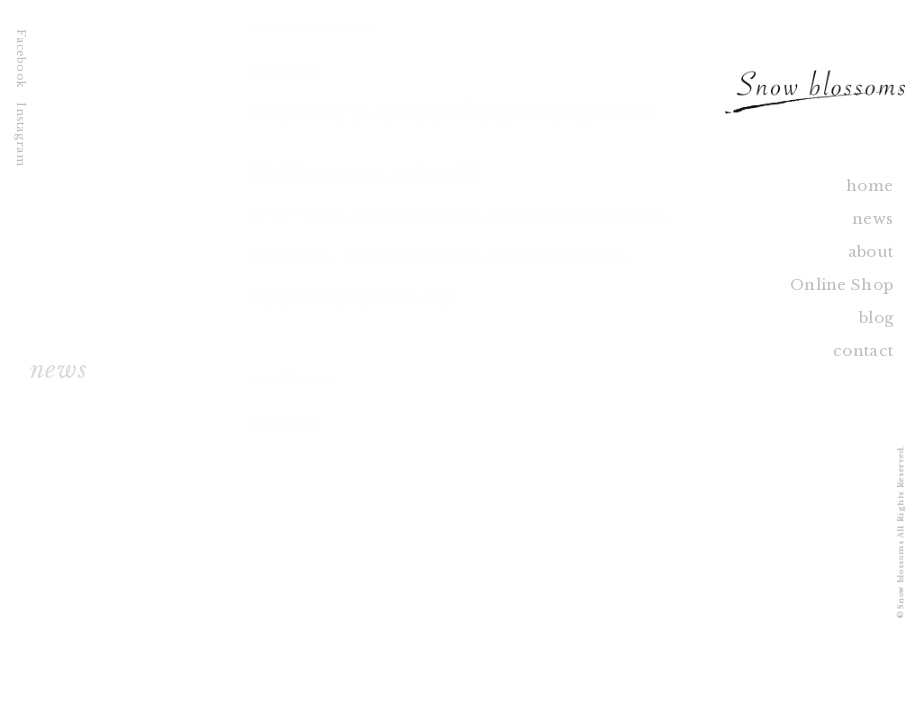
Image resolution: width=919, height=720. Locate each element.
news (872, 218)
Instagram (21, 134)
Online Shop (841, 284)
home (869, 185)
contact (863, 350)
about (870, 251)
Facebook (21, 58)
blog (876, 317)
